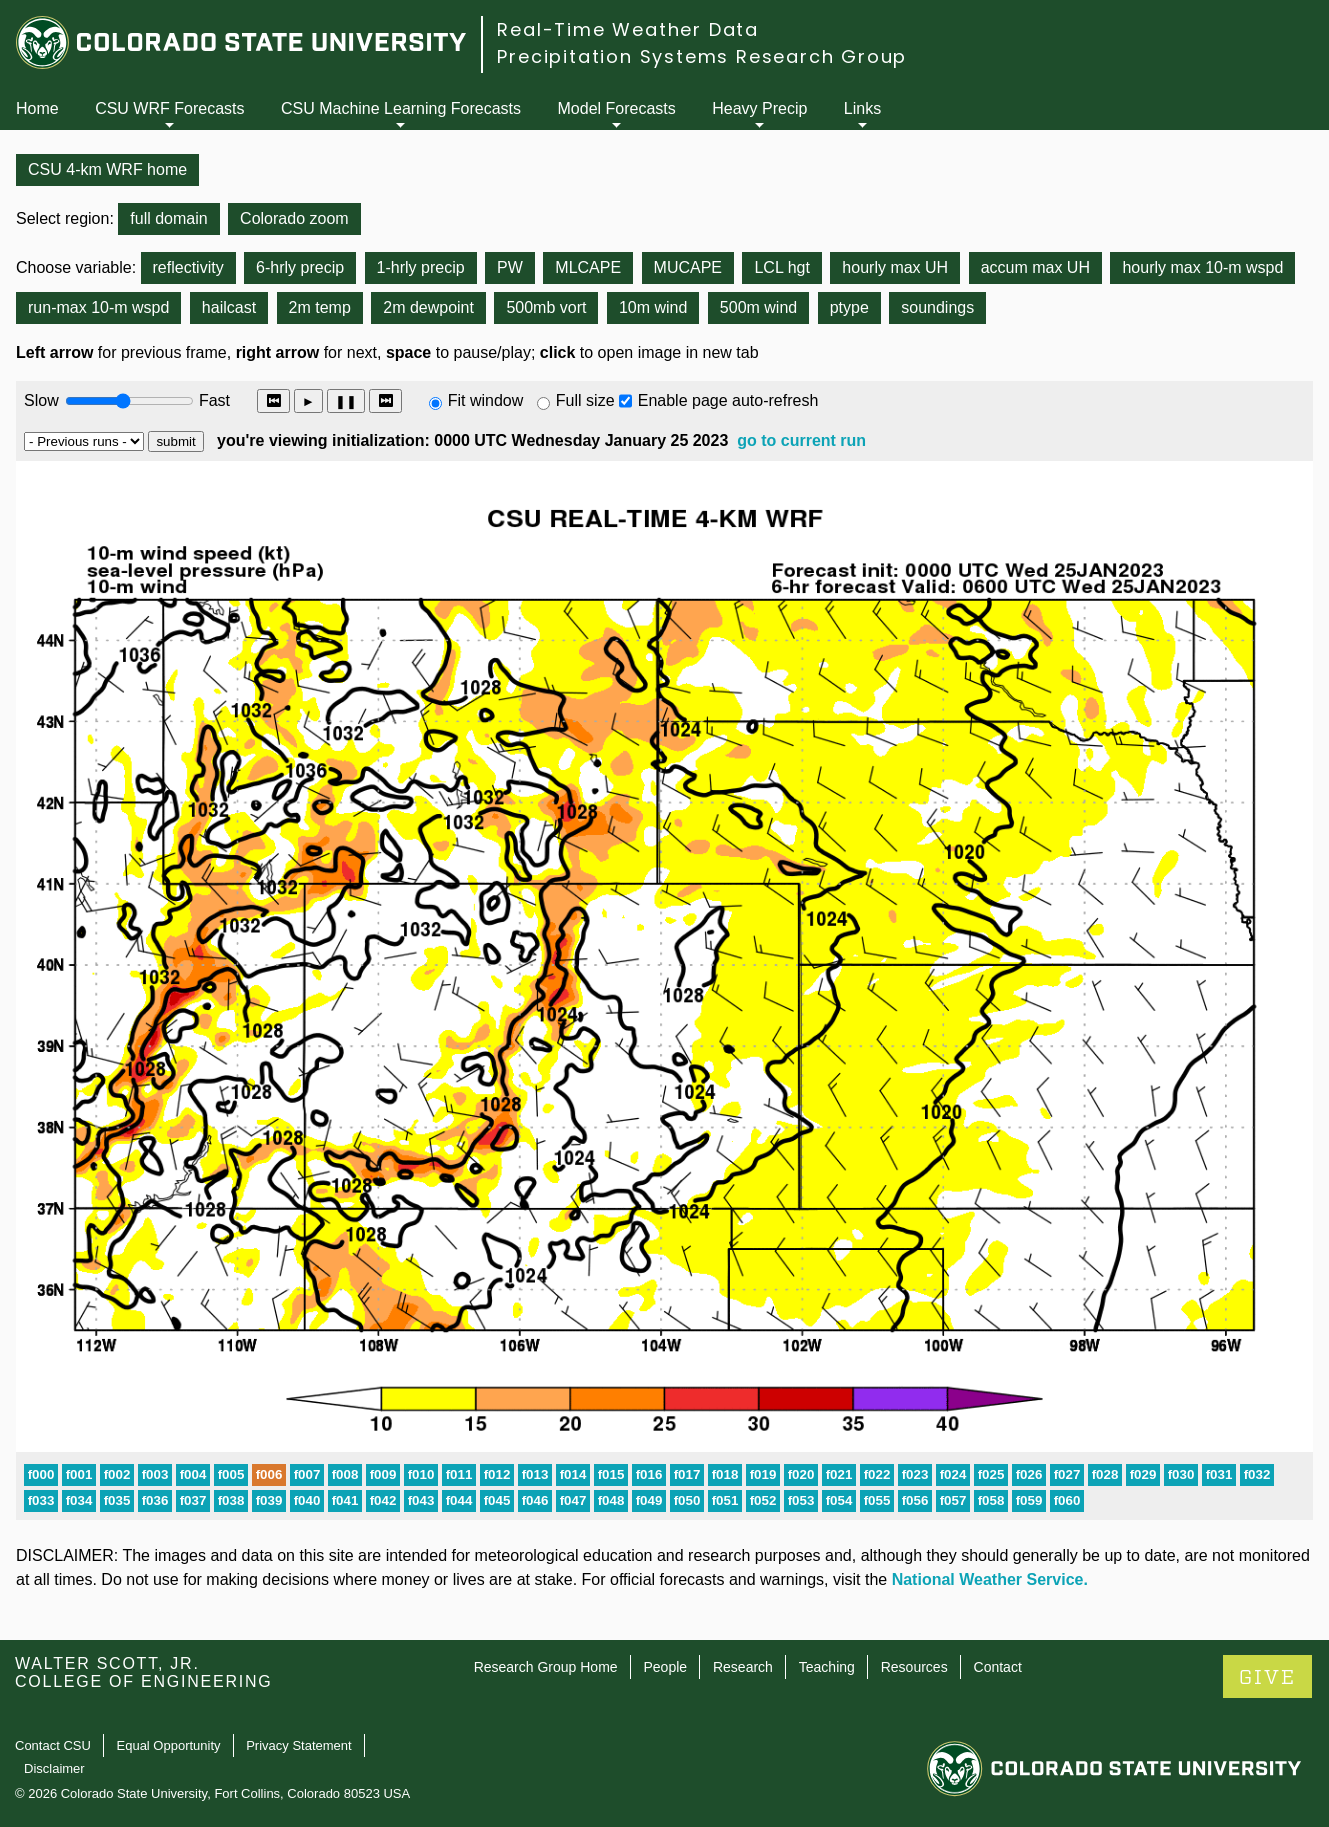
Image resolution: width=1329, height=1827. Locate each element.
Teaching (827, 1667)
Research (743, 1667)
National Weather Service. (990, 1579)
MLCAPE (588, 267)
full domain (168, 218)
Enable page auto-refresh (728, 400)
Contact (998, 1667)
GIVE (1267, 1677)
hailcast (229, 307)
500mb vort (546, 307)
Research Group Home (546, 1667)
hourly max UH (895, 267)
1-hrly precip (421, 267)
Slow (41, 400)
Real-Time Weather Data (628, 29)
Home (37, 108)
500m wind (758, 307)
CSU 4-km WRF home (107, 169)
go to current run (801, 440)
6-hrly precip (300, 267)
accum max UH (1035, 267)
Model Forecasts (617, 108)
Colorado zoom (294, 218)
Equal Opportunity (169, 1745)
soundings (937, 307)
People (665, 1667)
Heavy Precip (759, 108)
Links (862, 108)
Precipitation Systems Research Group (702, 56)
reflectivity (188, 267)
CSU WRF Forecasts (169, 108)
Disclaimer (54, 1768)
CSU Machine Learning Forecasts (401, 108)
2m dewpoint (428, 307)
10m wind (653, 307)
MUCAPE (688, 267)
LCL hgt (781, 267)
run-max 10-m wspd (98, 307)
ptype (849, 307)
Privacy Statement (299, 1745)
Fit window (486, 400)
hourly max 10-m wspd (1202, 267)
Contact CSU (53, 1745)
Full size (585, 400)
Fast (213, 400)
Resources (914, 1667)
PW (510, 267)
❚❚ (346, 401)
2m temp (320, 307)
